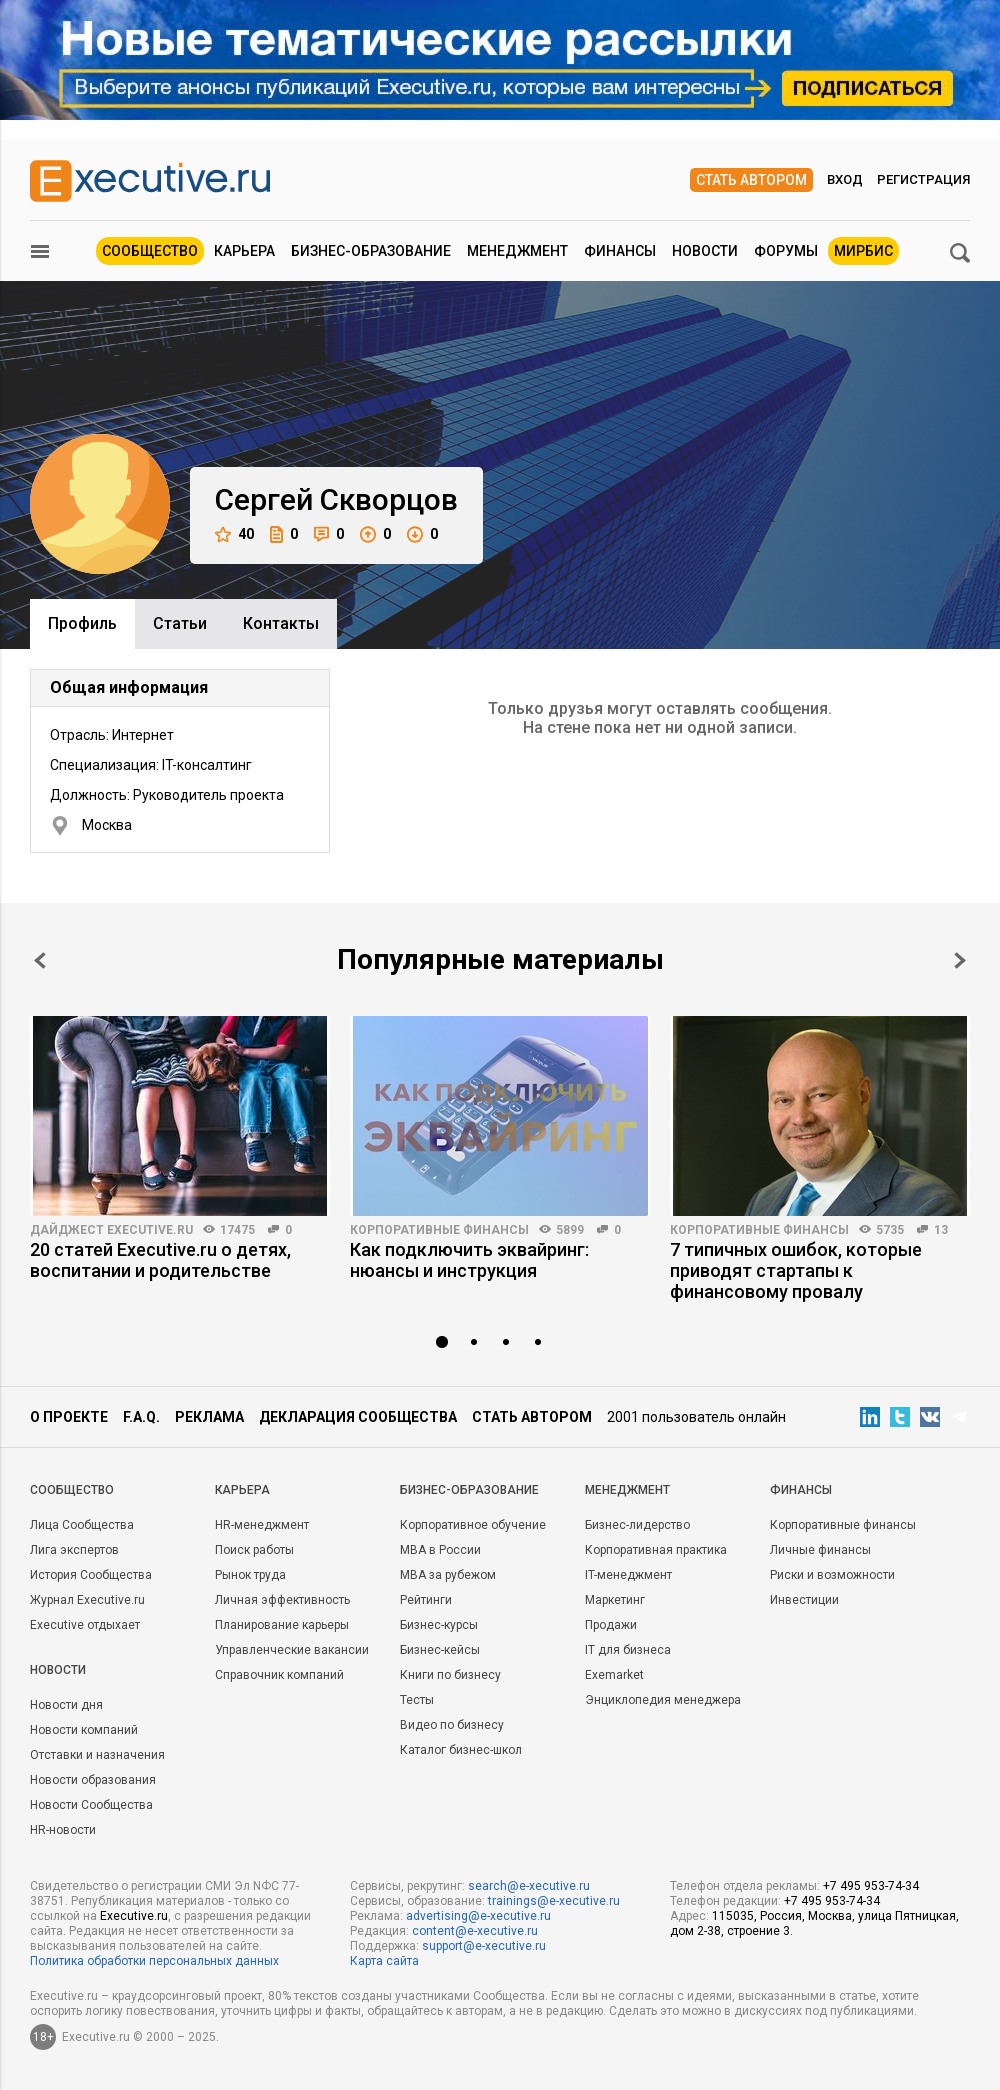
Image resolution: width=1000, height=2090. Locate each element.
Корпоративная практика (656, 1550)
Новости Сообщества (91, 1805)
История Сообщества (91, 1575)
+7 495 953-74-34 (871, 1886)
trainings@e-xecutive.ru (554, 1901)
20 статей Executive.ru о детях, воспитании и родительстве (160, 1260)
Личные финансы (820, 1550)
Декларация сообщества (358, 1417)
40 (234, 534)
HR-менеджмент (262, 1525)
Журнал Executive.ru (87, 1600)
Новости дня (66, 1705)
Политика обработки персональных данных (154, 1961)
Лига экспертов (74, 1550)
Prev (40, 960)
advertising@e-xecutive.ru (478, 1916)
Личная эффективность (282, 1600)
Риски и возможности (832, 1575)
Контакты (281, 623)
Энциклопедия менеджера (663, 1700)
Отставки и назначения (97, 1755)
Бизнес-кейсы (440, 1650)
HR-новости (63, 1830)
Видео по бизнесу (452, 1725)
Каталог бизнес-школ (461, 1750)
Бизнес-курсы (439, 1625)
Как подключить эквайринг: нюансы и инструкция (469, 1260)
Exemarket (614, 1675)
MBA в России (440, 1550)
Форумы (786, 251)
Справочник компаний (279, 1675)
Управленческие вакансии (292, 1650)
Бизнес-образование (371, 251)
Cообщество (72, 1490)
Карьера (244, 251)
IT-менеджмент (628, 1575)
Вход (845, 179)
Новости (705, 251)
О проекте (69, 1417)
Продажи (611, 1625)
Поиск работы (254, 1550)
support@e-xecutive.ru (484, 1946)
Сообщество (150, 251)
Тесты (417, 1700)
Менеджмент (517, 251)
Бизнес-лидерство (637, 1525)
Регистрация (923, 179)
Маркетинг (615, 1600)
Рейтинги (426, 1600)
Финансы (620, 251)
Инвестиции (804, 1600)
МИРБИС (863, 251)
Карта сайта (384, 1961)
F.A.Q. (141, 1417)
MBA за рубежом (448, 1575)
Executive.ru (134, 1916)
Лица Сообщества (82, 1525)
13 (941, 1230)
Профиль (82, 623)
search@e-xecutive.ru (529, 1886)
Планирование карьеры (282, 1625)
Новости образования (93, 1780)
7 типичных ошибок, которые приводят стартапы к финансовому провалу (796, 1270)
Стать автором (751, 180)
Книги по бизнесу (450, 1675)
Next (960, 960)
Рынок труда (250, 1575)
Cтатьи (180, 623)
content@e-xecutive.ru (475, 1931)
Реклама (209, 1417)
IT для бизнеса (628, 1650)
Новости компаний (84, 1730)
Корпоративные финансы (439, 1230)
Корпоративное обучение (473, 1525)
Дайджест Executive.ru (111, 1230)
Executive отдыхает (85, 1625)
